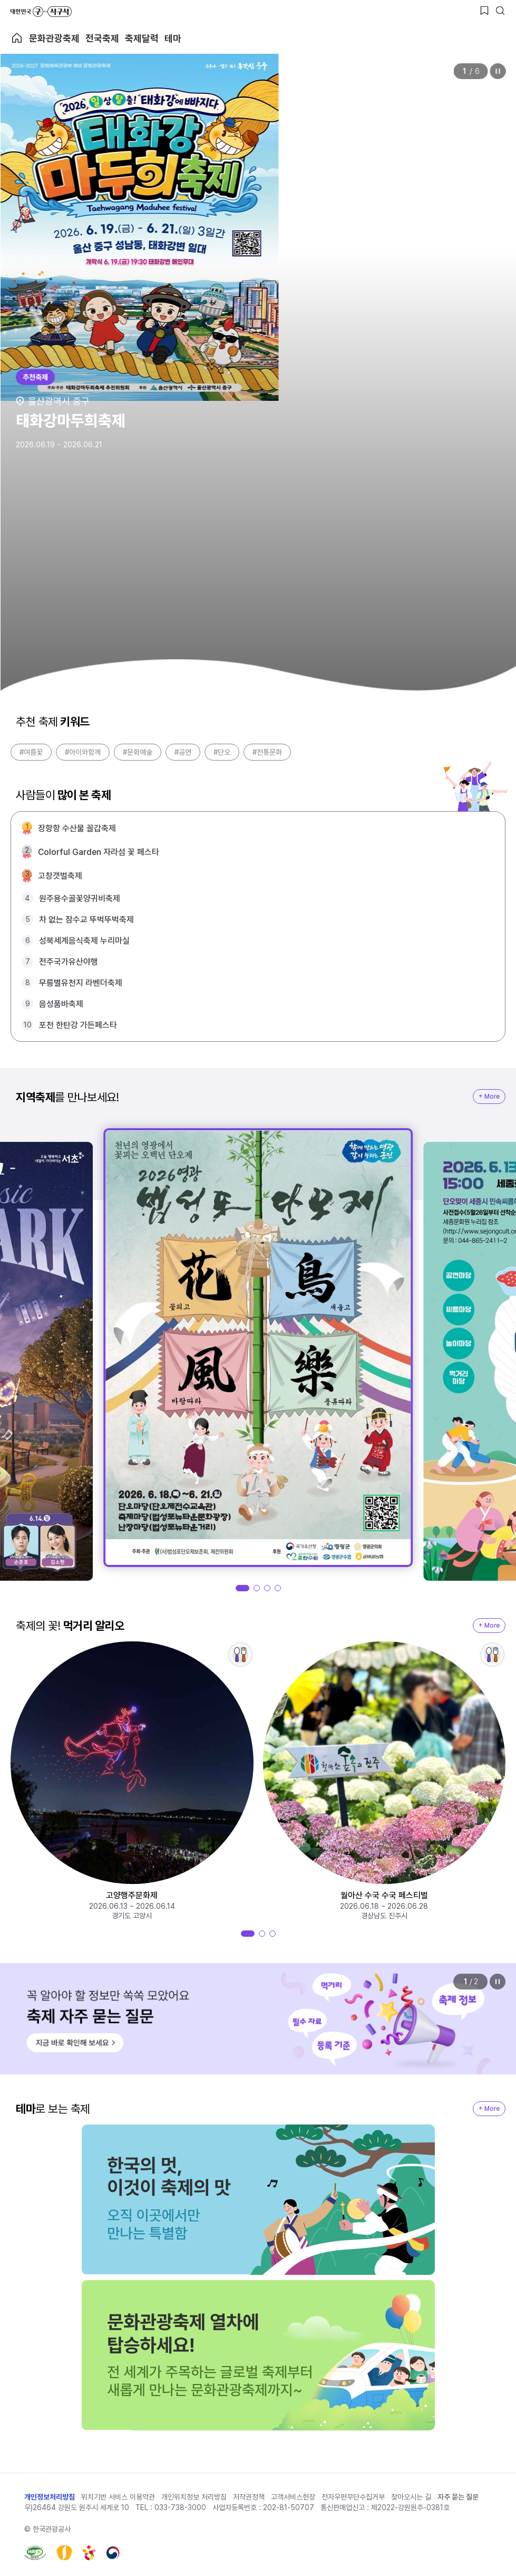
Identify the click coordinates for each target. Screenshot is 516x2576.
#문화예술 (137, 752)
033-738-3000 (180, 2507)
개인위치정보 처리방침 (194, 2497)
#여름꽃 (31, 752)
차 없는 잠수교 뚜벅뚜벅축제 (86, 920)
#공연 (182, 752)
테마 (172, 38)
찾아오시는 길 (411, 2497)
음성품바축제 (61, 1004)
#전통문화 (267, 752)
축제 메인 (17, 38)
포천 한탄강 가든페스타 (78, 1025)
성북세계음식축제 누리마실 (84, 941)
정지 (497, 71)
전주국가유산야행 (68, 962)
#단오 (221, 752)
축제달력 (142, 38)
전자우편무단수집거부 (353, 2497)
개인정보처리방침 (49, 2497)
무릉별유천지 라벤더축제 (80, 983)
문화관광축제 (54, 38)
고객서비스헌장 (293, 2497)
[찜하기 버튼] (484, 10)
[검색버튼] (500, 10)
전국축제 (102, 38)
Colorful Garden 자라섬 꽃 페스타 (98, 852)
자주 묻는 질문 (458, 2497)
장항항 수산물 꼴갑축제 (77, 828)
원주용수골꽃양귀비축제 (79, 898)
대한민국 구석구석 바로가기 (41, 11)
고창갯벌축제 (60, 876)
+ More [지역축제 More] (489, 1096)
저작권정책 (249, 2497)
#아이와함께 (83, 752)
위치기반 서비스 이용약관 (118, 2497)
